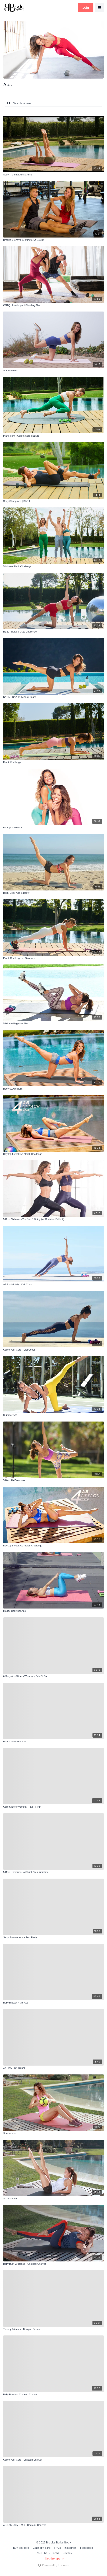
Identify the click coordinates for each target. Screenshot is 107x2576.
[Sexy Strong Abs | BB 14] (53, 501)
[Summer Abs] (53, 1415)
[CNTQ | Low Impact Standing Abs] (53, 305)
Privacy (67, 2553)
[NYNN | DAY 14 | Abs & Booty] (53, 697)
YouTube (42, 2553)
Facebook (86, 2547)
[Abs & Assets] (53, 370)
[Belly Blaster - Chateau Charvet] (53, 2394)
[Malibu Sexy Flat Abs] (53, 1741)
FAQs (57, 2547)
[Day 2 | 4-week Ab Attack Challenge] (53, 1154)
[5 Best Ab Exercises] (53, 1480)
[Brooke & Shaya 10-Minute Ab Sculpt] (53, 240)
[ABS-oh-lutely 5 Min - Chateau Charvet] (53, 2525)
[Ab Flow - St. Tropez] (53, 2068)
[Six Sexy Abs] (53, 2199)
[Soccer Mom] (53, 2133)
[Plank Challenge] (53, 762)
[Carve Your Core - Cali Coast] (53, 1350)
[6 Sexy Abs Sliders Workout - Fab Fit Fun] (53, 1676)
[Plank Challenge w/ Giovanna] (53, 958)
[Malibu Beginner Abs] (53, 1611)
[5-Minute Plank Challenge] (53, 566)
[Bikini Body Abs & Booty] (53, 893)
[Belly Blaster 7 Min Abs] (53, 2003)
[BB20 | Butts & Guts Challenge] (53, 632)
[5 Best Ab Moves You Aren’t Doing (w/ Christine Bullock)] (53, 1219)
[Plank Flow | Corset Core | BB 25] (53, 436)
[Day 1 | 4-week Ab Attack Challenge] (53, 1546)
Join (85, 7)
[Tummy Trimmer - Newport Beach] (53, 2329)
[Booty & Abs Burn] (53, 1089)
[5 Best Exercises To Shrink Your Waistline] (53, 1872)
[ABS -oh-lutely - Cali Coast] (53, 1284)
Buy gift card (21, 2547)
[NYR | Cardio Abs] (53, 828)
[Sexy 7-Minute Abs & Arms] (53, 175)
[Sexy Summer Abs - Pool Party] (53, 1937)
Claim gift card (42, 2547)
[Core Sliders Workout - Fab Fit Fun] (53, 1807)
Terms (55, 2553)
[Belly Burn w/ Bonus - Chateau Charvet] (53, 2264)
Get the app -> (54, 2558)
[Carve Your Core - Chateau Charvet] (53, 2460)
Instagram (70, 2547)
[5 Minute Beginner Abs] (53, 1023)
